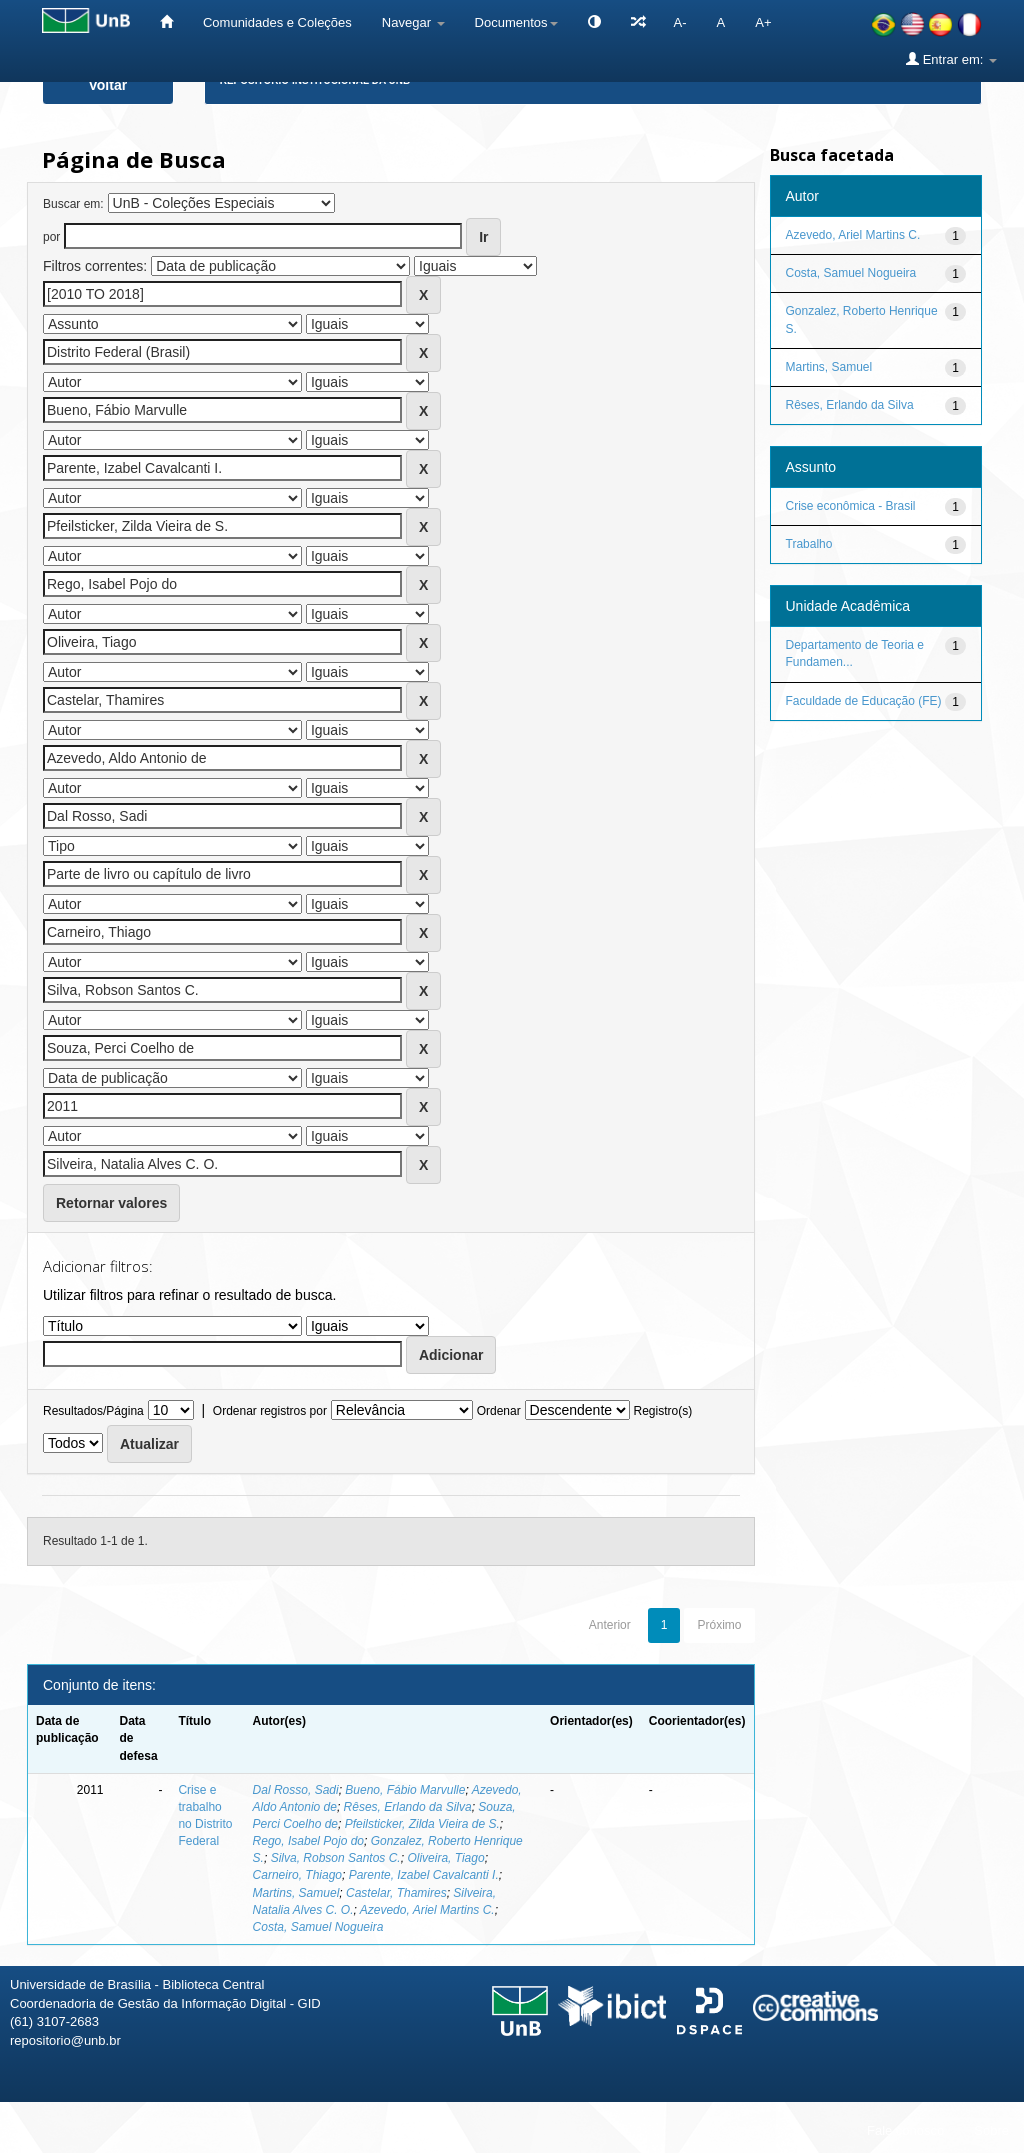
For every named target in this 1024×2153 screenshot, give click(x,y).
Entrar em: (951, 59)
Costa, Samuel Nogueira (318, 1927)
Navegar (413, 22)
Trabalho (809, 544)
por (51, 237)
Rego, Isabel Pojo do (308, 1841)
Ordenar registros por (270, 1411)
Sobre (991, 2130)
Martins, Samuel (296, 1893)
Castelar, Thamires (396, 1893)
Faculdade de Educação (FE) (864, 701)
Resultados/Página (93, 1411)
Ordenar (499, 1411)
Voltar (108, 85)
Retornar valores (111, 1203)
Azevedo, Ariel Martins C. (427, 1910)
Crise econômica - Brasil (851, 506)
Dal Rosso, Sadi (296, 1790)
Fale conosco (905, 2130)
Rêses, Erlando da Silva (408, 1807)
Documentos (516, 22)
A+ (763, 22)
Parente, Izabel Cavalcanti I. (424, 1875)
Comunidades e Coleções (277, 22)
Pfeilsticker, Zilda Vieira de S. (422, 1824)
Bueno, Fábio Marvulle (405, 1790)
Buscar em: (73, 204)
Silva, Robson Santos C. (336, 1858)
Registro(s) (662, 1411)
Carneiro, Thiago (297, 1875)
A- (680, 22)
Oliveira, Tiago (445, 1858)
